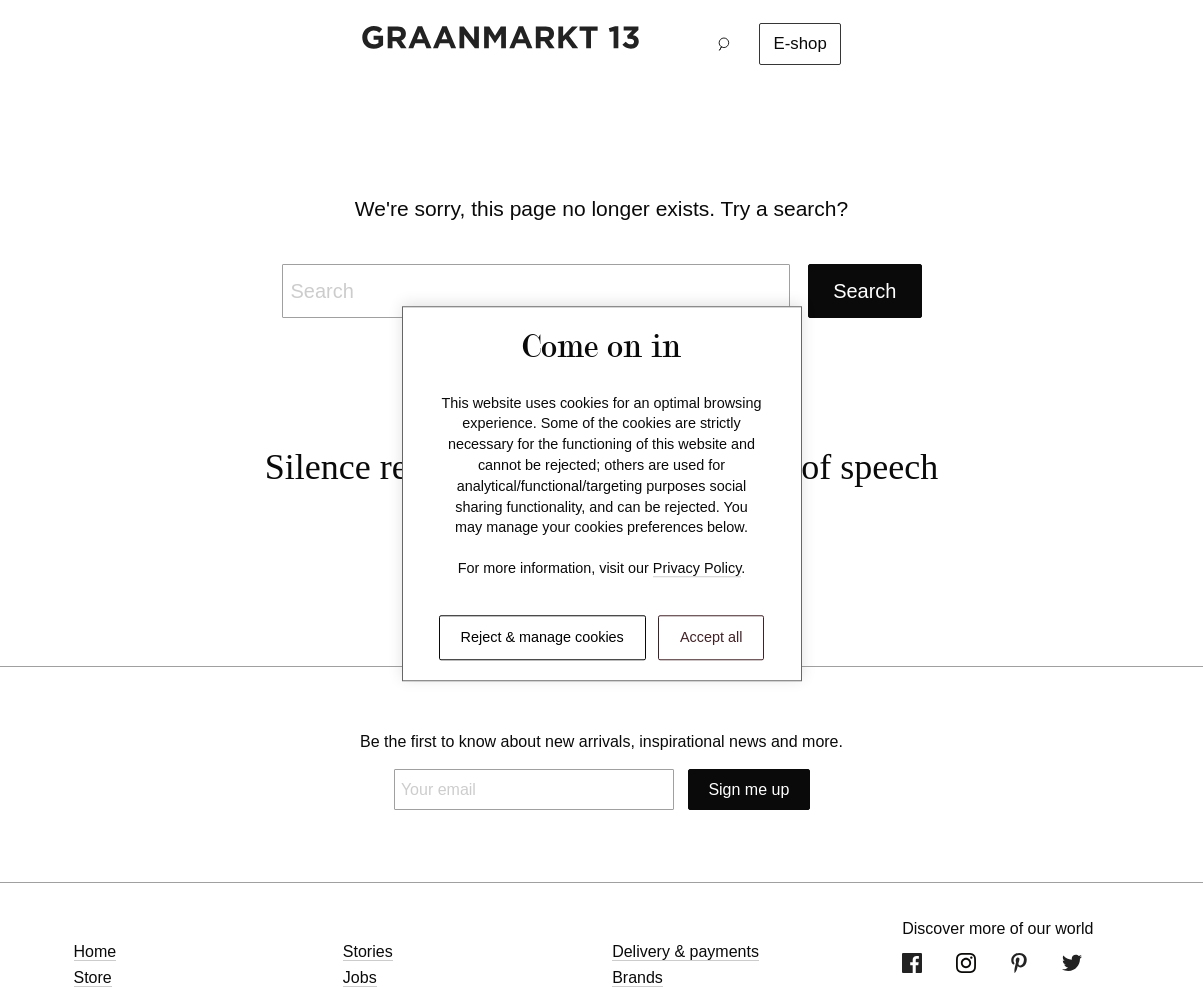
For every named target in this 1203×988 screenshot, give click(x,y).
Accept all (711, 637)
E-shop (800, 43)
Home (95, 951)
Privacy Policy (697, 569)
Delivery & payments (685, 951)
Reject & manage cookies (542, 637)
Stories (368, 951)
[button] (729, 44)
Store (93, 977)
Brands (637, 977)
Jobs (360, 977)
